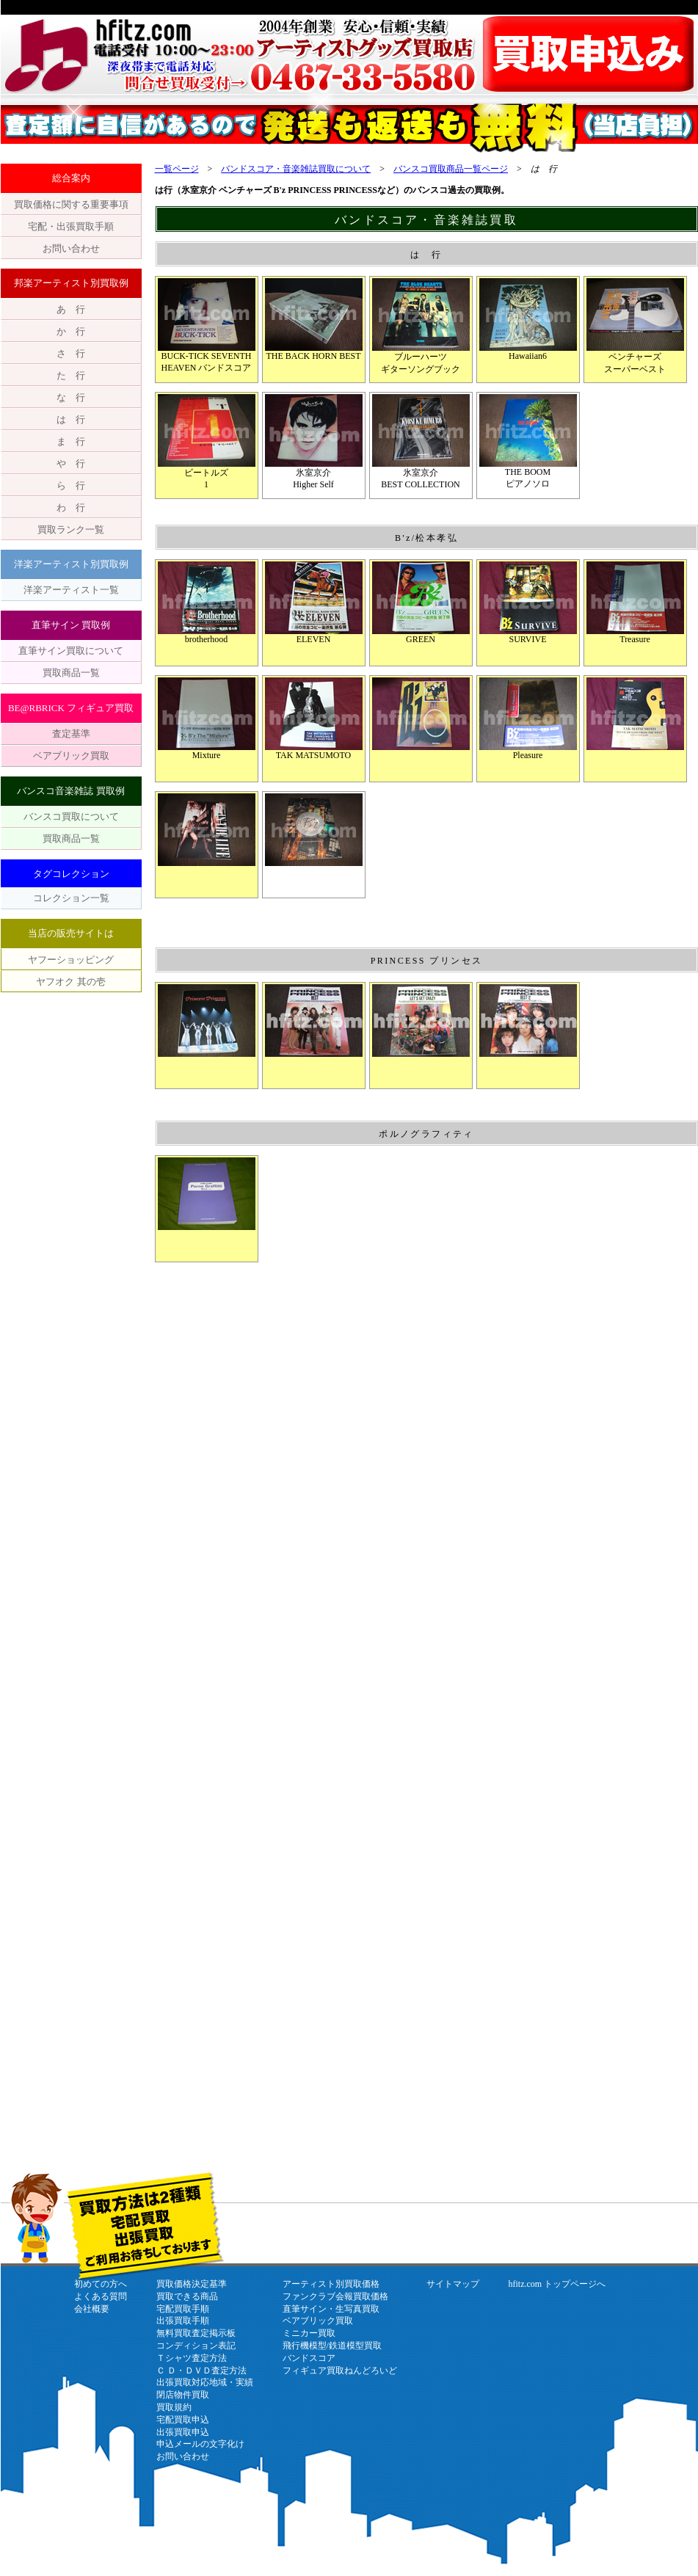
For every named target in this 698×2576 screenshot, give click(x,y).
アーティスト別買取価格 (331, 2284)
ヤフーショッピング (71, 959)
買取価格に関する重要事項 (71, 204)
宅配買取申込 (182, 2420)
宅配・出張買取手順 (71, 226)
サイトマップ (452, 2284)
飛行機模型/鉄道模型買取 (332, 2345)
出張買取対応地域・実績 (204, 2382)
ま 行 (71, 441)
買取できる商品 (187, 2296)
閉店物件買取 (182, 2395)
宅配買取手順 (182, 2309)
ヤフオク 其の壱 (70, 981)
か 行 (71, 331)
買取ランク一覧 (70, 529)
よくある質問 (100, 2296)
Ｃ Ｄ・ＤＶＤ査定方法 (201, 2370)
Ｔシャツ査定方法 (191, 2358)
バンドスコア (309, 2358)
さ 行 (71, 353)
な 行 (71, 397)
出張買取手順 (182, 2320)
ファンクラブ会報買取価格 (335, 2296)
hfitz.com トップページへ (557, 2284)
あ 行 (71, 309)
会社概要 (91, 2309)
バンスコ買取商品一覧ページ (450, 169)
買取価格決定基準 (191, 2284)
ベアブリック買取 (71, 755)
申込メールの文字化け (200, 2444)
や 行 (71, 463)
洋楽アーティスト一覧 (71, 589)
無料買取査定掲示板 (196, 2333)
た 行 (71, 375)
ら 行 (71, 485)
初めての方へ (100, 2284)
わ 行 (71, 507)
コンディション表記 (196, 2345)
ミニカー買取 (309, 2333)
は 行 (71, 419)
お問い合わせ (71, 248)
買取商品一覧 (71, 672)
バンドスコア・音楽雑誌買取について (296, 169)
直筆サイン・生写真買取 (331, 2309)
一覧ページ (177, 169)
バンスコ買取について (71, 816)
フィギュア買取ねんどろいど (340, 2370)
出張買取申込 (182, 2432)
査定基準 (71, 733)
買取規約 (174, 2407)
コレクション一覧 (71, 897)
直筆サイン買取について (70, 650)
